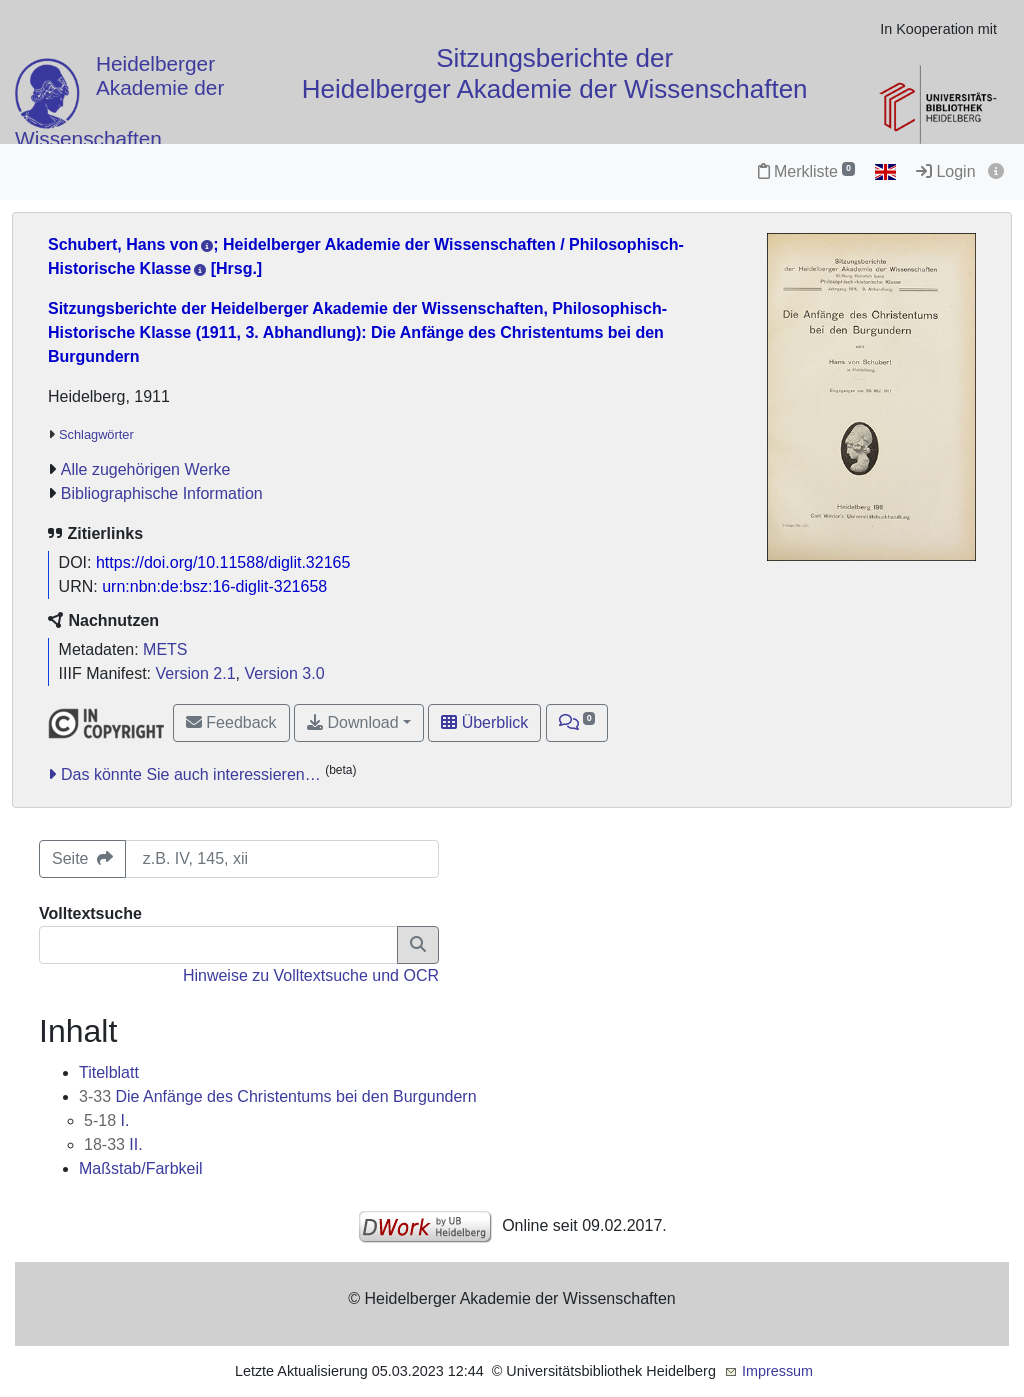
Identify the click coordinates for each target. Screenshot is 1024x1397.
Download (353, 722)
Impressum (777, 1371)
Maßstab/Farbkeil (141, 1168)
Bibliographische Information (162, 493)
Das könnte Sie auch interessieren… (191, 774)
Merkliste (806, 171)
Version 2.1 (196, 673)
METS (165, 649)
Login (946, 171)
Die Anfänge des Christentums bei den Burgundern (278, 1096)
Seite (82, 858)
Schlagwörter (96, 434)
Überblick (484, 722)
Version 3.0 (284, 673)
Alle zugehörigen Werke (146, 469)
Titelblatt (109, 1072)
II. (113, 1144)
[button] (577, 723)
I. (106, 1120)
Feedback (231, 722)
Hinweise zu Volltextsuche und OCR (311, 975)
